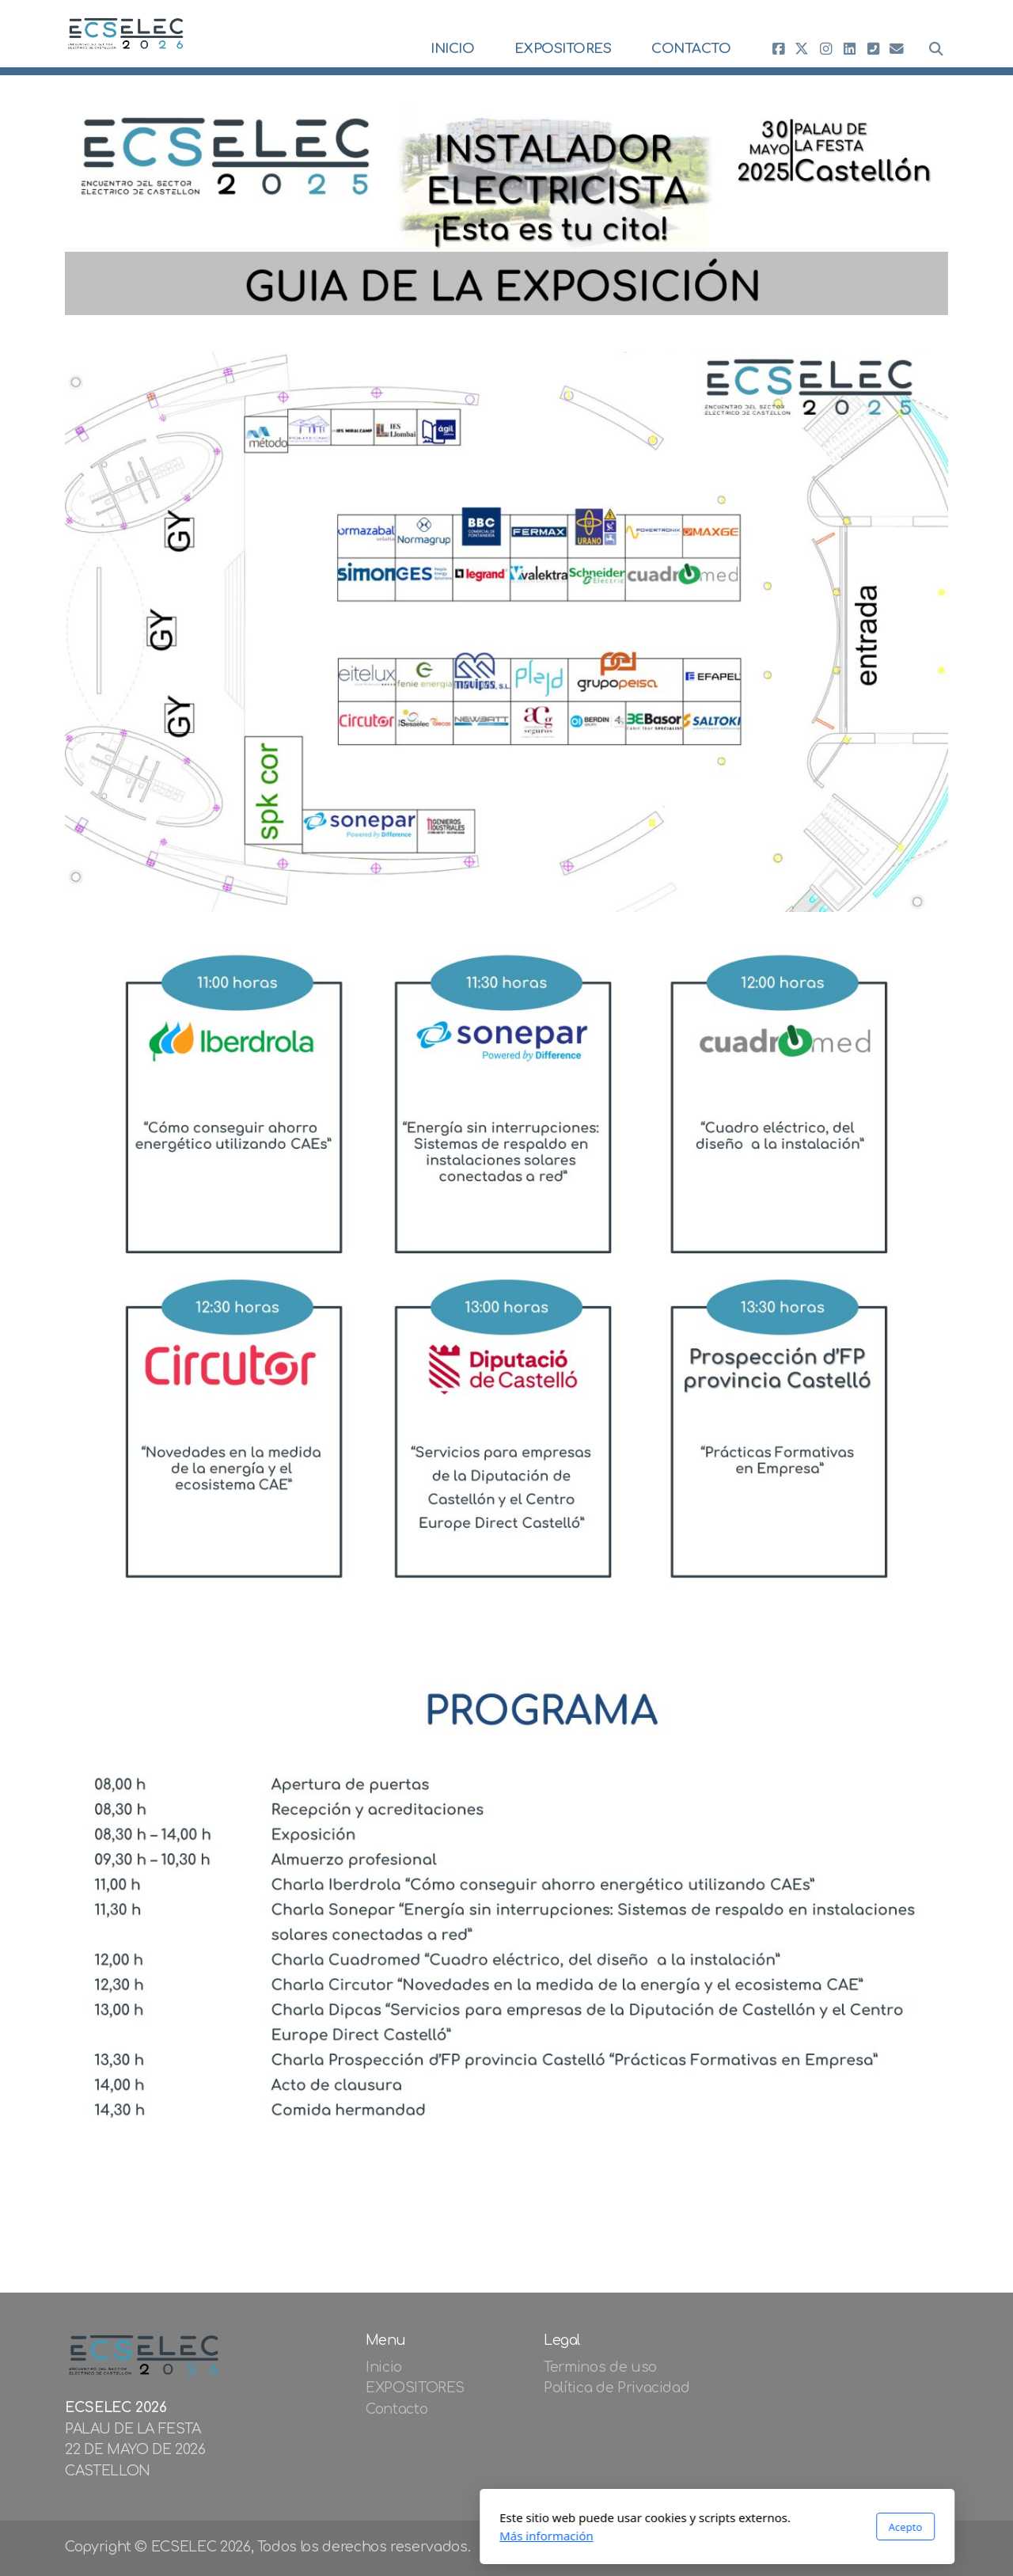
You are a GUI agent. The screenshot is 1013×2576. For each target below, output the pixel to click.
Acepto (694, 2527)
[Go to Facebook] (778, 49)
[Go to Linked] (849, 49)
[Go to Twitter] (802, 49)
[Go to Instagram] (825, 49)
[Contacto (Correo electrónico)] (897, 49)
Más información (336, 2536)
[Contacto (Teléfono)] (873, 49)
